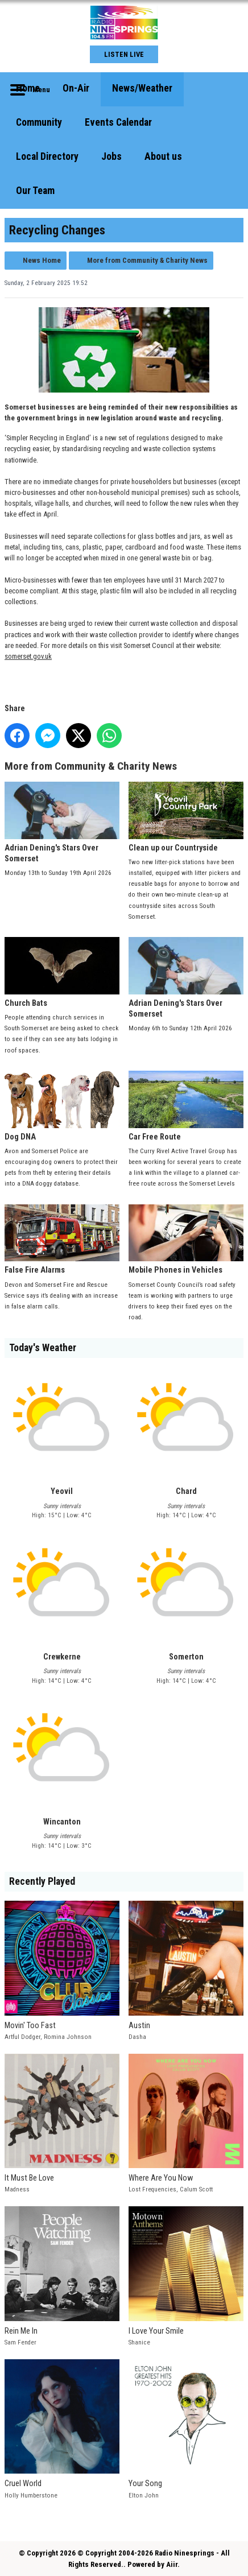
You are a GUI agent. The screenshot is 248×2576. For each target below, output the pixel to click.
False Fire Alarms (62, 1239)
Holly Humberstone (31, 2495)
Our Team (35, 190)
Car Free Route (186, 1106)
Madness (17, 2189)
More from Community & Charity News (147, 260)
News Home (42, 260)
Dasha (137, 2037)
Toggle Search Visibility (226, 89)
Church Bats (62, 972)
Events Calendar (118, 122)
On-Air (76, 88)
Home (28, 88)
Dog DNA (62, 1106)
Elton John (144, 2495)
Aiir (171, 2564)
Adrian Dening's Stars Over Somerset (62, 823)
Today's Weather (42, 1347)
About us (163, 156)
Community (39, 122)
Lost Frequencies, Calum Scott (171, 2189)
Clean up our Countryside (186, 817)
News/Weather (142, 88)
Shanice (139, 2342)
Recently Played (42, 1881)
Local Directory (47, 156)
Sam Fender (20, 2342)
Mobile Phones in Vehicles (186, 1239)
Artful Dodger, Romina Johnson (48, 2037)
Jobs (111, 156)
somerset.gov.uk (28, 656)
